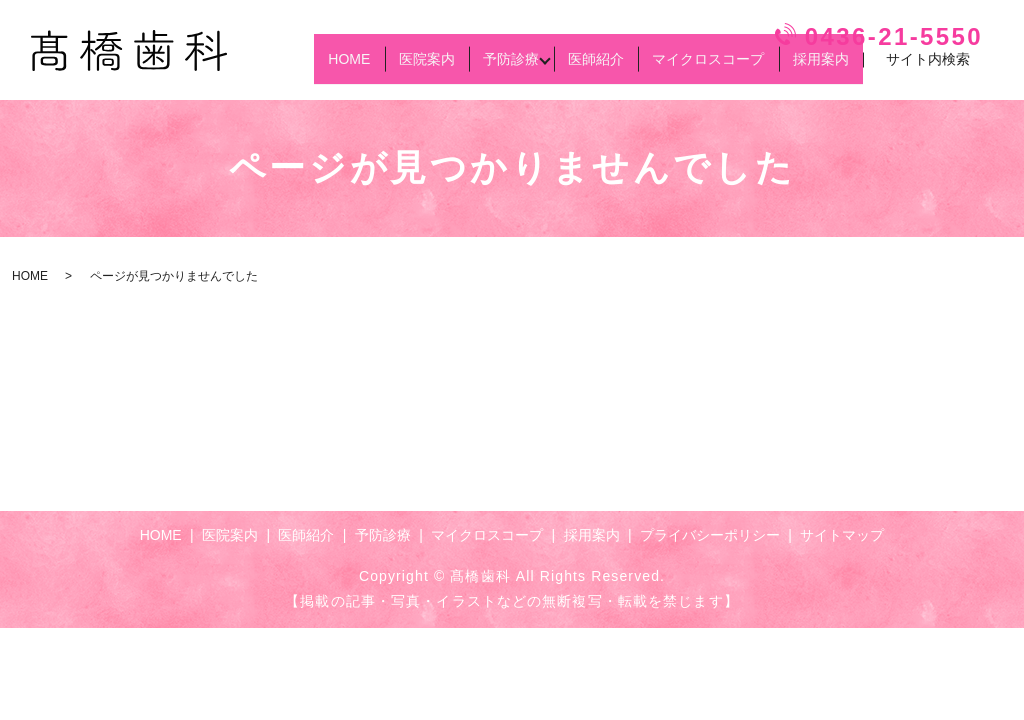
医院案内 (366, 68)
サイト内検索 (928, 69)
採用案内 (814, 68)
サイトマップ (842, 535)
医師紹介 (562, 68)
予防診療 (464, 68)
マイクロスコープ (688, 68)
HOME (275, 68)
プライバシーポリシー (710, 535)
